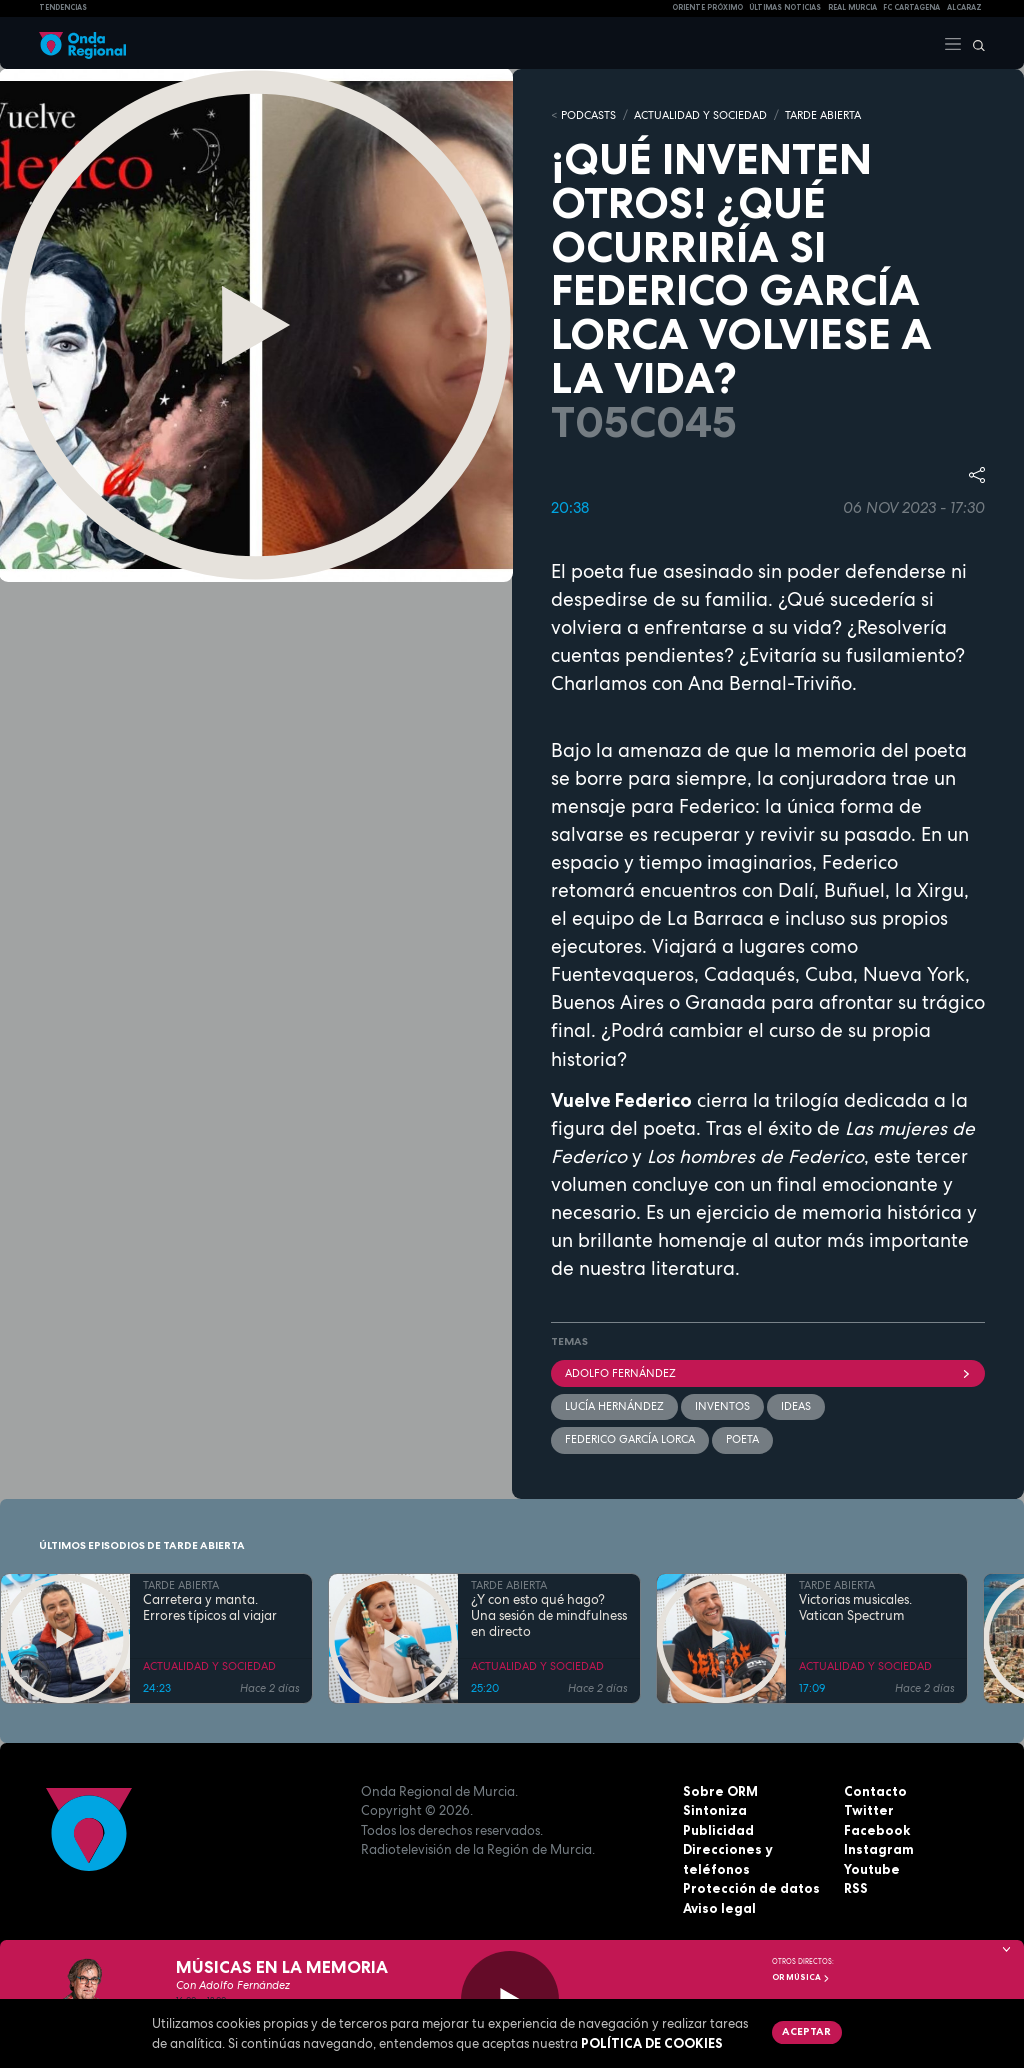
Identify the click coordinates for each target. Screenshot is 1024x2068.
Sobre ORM (720, 1791)
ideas (796, 1406)
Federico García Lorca (630, 1439)
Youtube (872, 1869)
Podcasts (588, 115)
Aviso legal (719, 1908)
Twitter (869, 1810)
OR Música (801, 1977)
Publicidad (718, 1830)
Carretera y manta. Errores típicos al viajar (210, 1608)
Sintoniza (715, 1810)
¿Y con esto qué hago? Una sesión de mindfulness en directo (549, 1616)
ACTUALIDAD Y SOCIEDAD (700, 115)
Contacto (875, 1791)
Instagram (879, 1849)
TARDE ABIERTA (823, 115)
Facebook (877, 1830)
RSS (856, 1888)
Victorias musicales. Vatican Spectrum (855, 1608)
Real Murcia (852, 7)
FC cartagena (911, 7)
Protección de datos (751, 1888)
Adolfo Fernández (768, 1373)
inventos (722, 1406)
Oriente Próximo (707, 7)
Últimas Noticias (785, 7)
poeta (742, 1439)
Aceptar (806, 2031)
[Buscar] (974, 43)
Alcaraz (964, 7)
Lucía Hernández (614, 1406)
